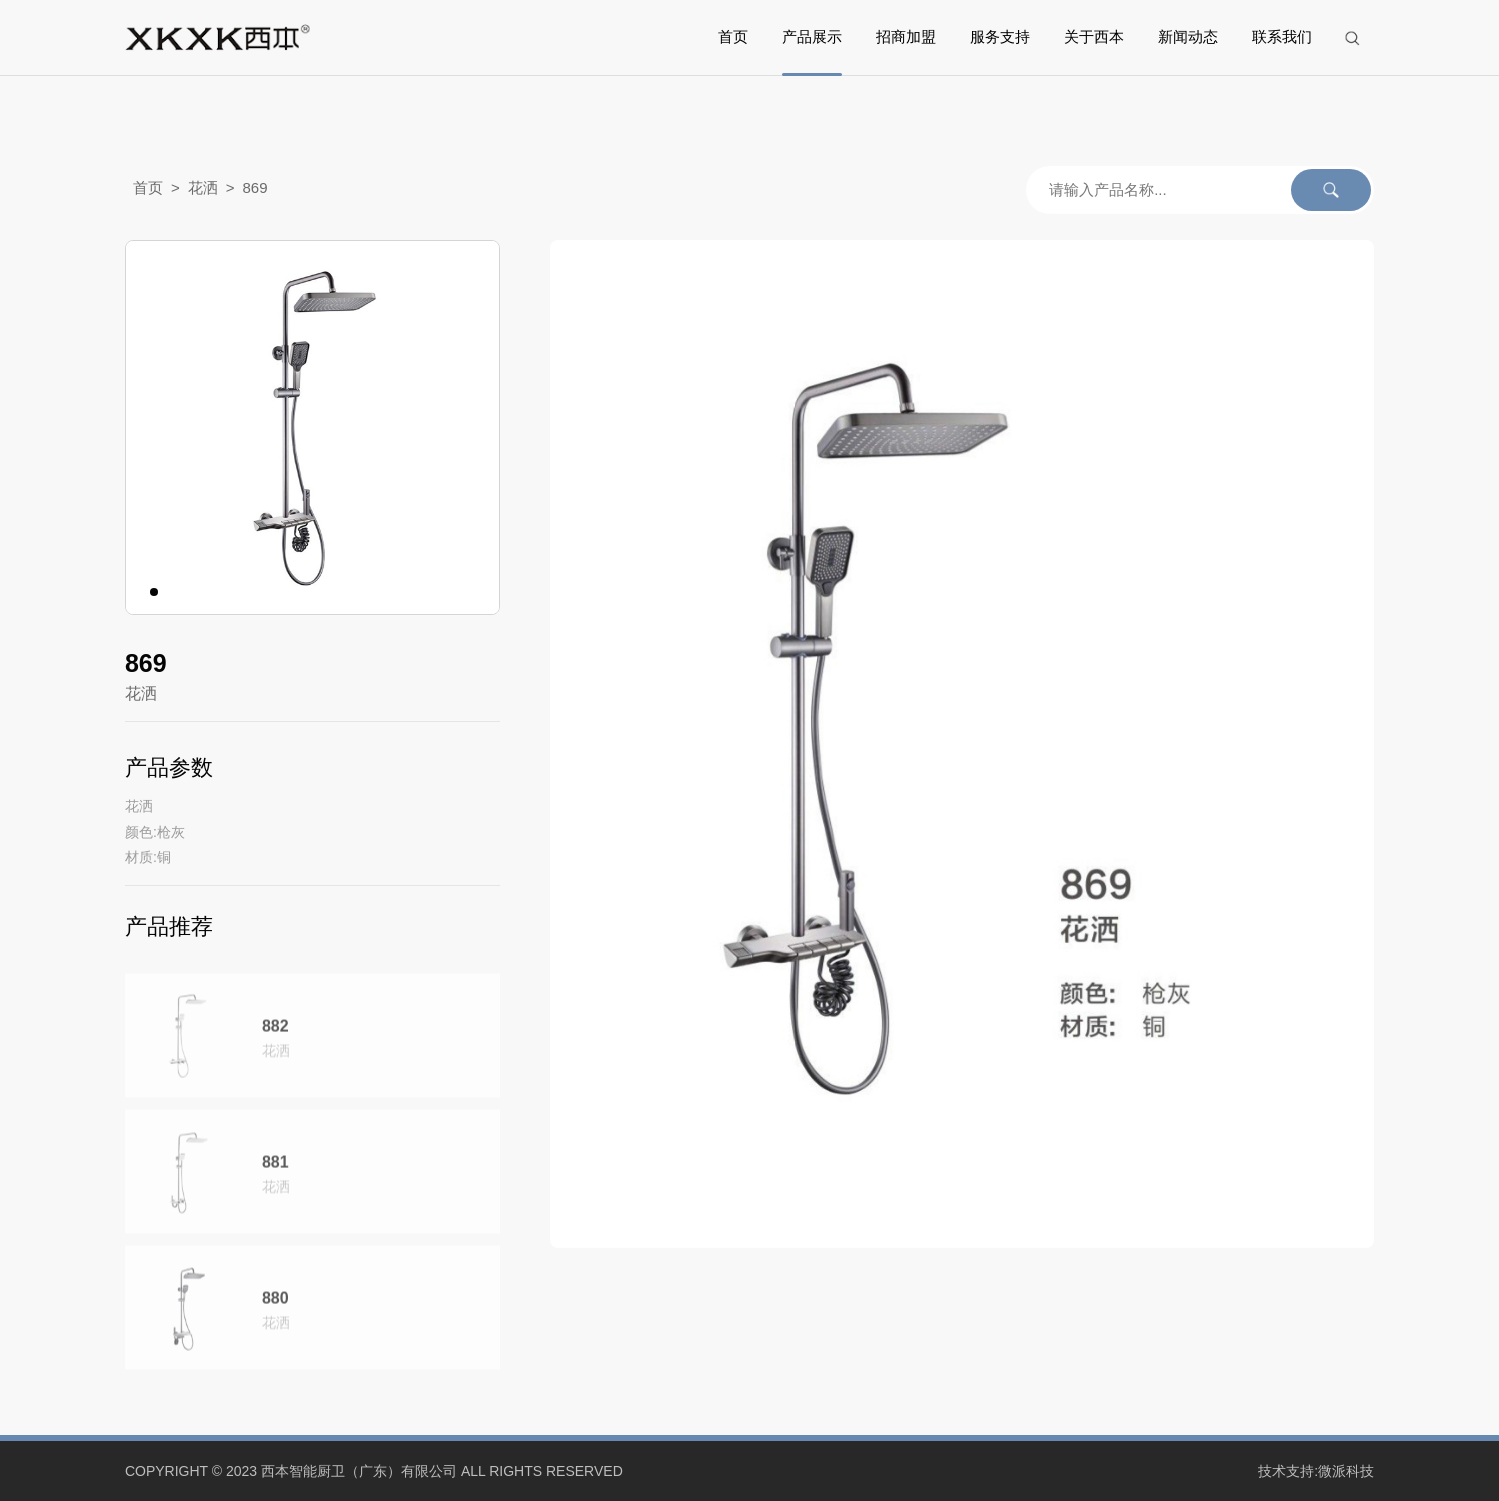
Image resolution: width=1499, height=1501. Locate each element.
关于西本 (1094, 37)
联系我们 (1282, 37)
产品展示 (812, 37)
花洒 (203, 189)
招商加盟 (906, 37)
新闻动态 (1188, 37)
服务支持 (1000, 37)
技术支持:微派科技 (1316, 1471)
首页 (733, 37)
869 (254, 189)
